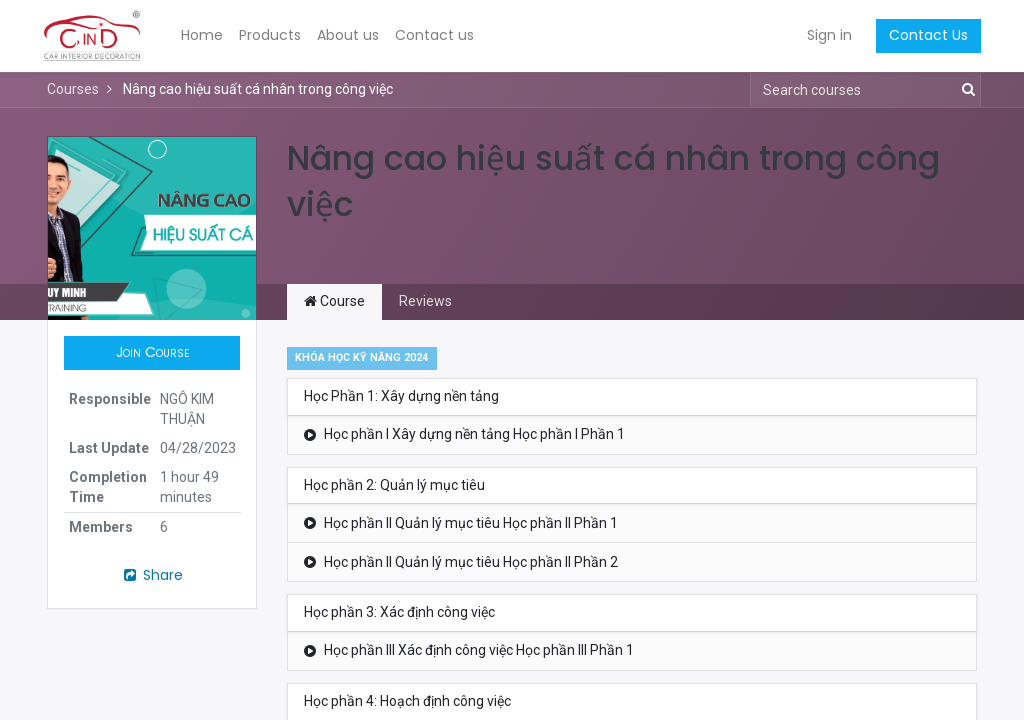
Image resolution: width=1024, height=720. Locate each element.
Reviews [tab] (425, 301)
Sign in (825, 35)
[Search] (964, 90)
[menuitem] (206, 36)
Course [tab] (334, 301)
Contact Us (924, 35)
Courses (73, 89)
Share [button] (152, 575)
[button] (152, 353)
